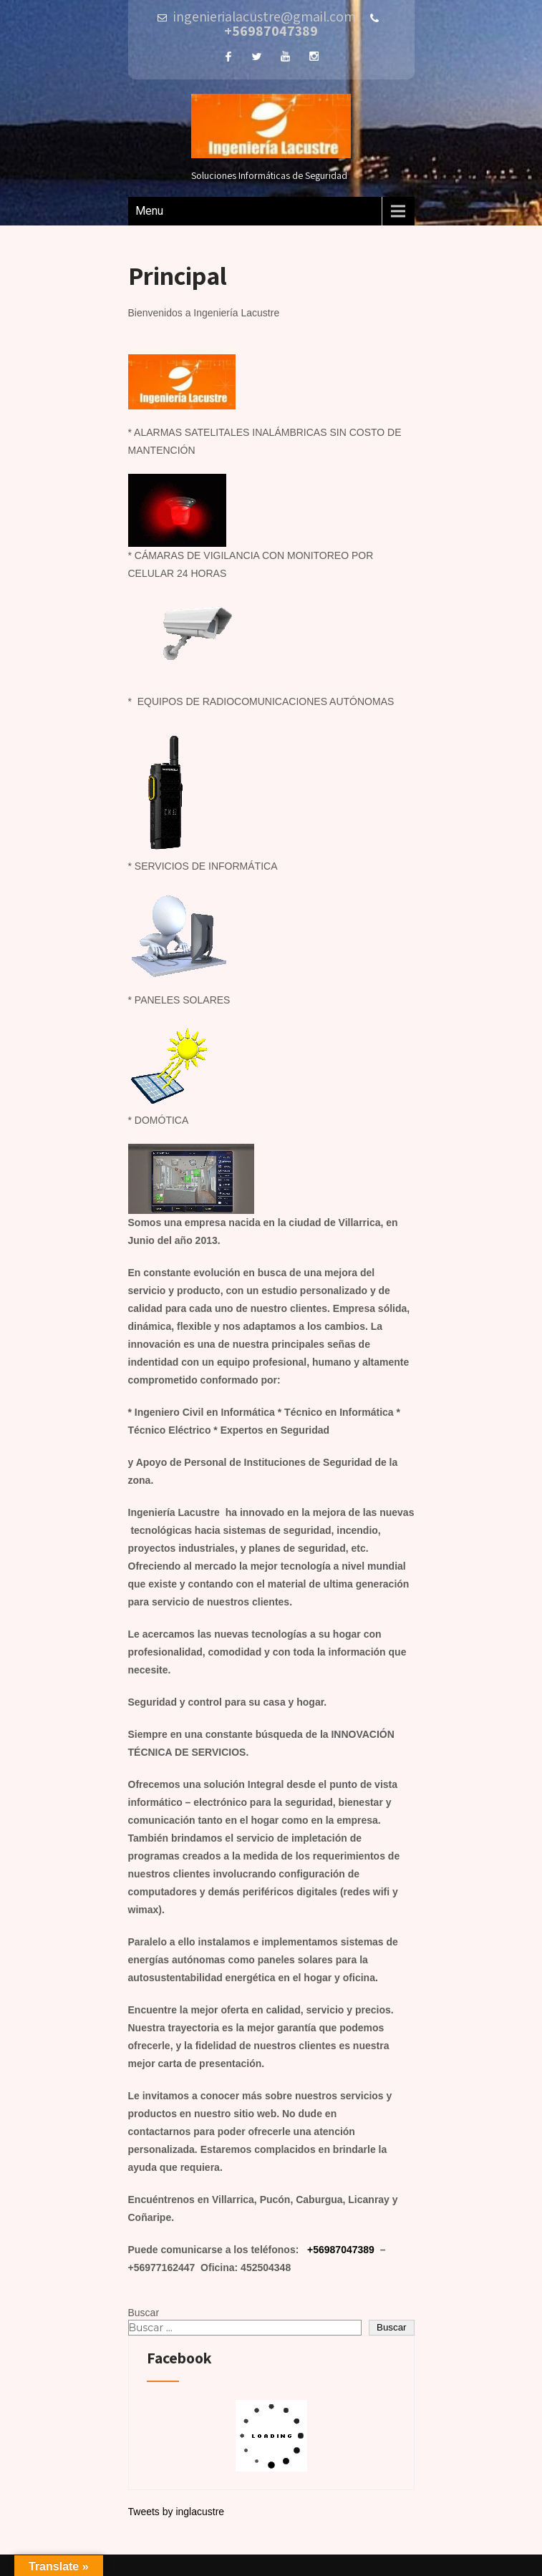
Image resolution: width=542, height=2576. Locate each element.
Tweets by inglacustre (176, 2511)
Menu (149, 211)
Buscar (144, 2312)
